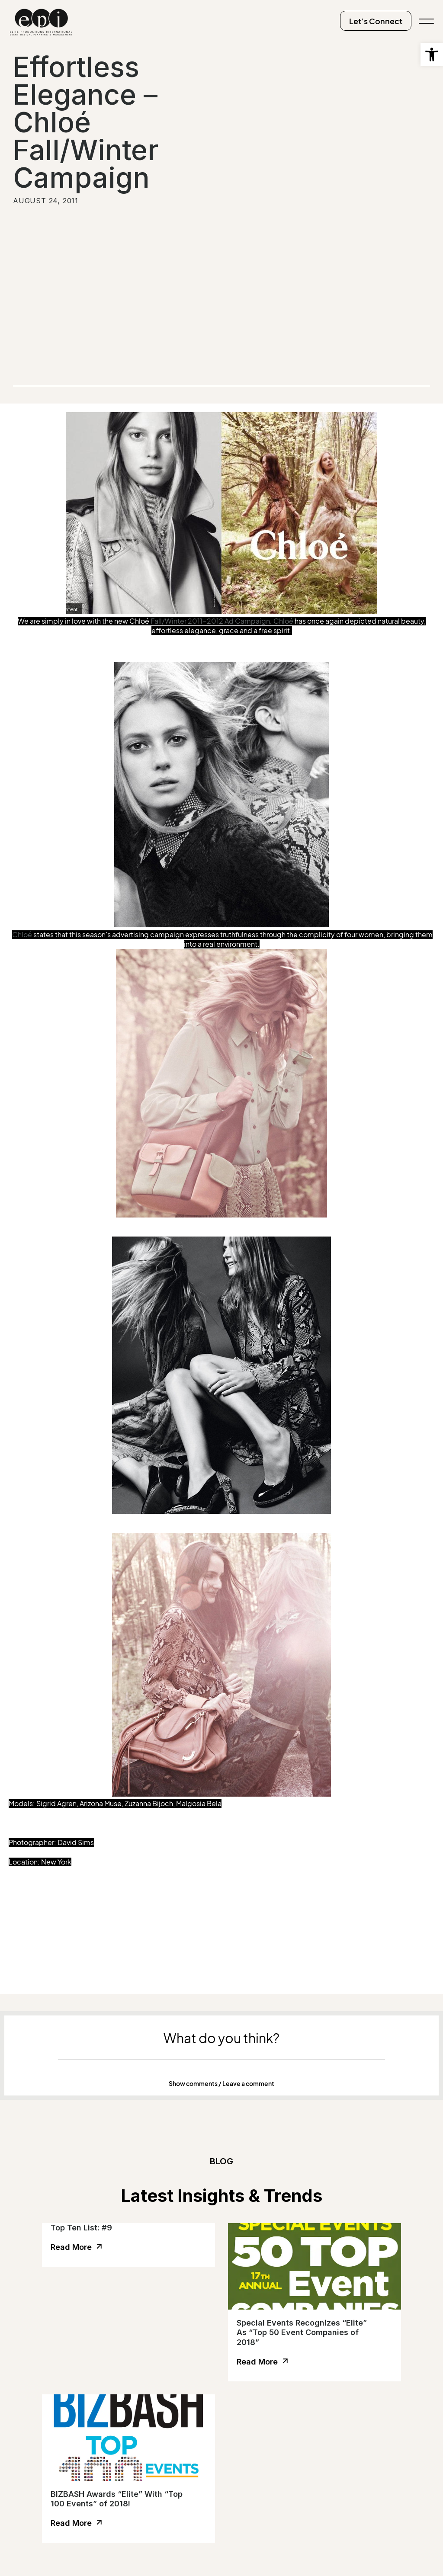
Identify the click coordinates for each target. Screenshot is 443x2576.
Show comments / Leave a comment (221, 2083)
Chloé (283, 621)
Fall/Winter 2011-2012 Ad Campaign (209, 621)
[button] (221, 2084)
